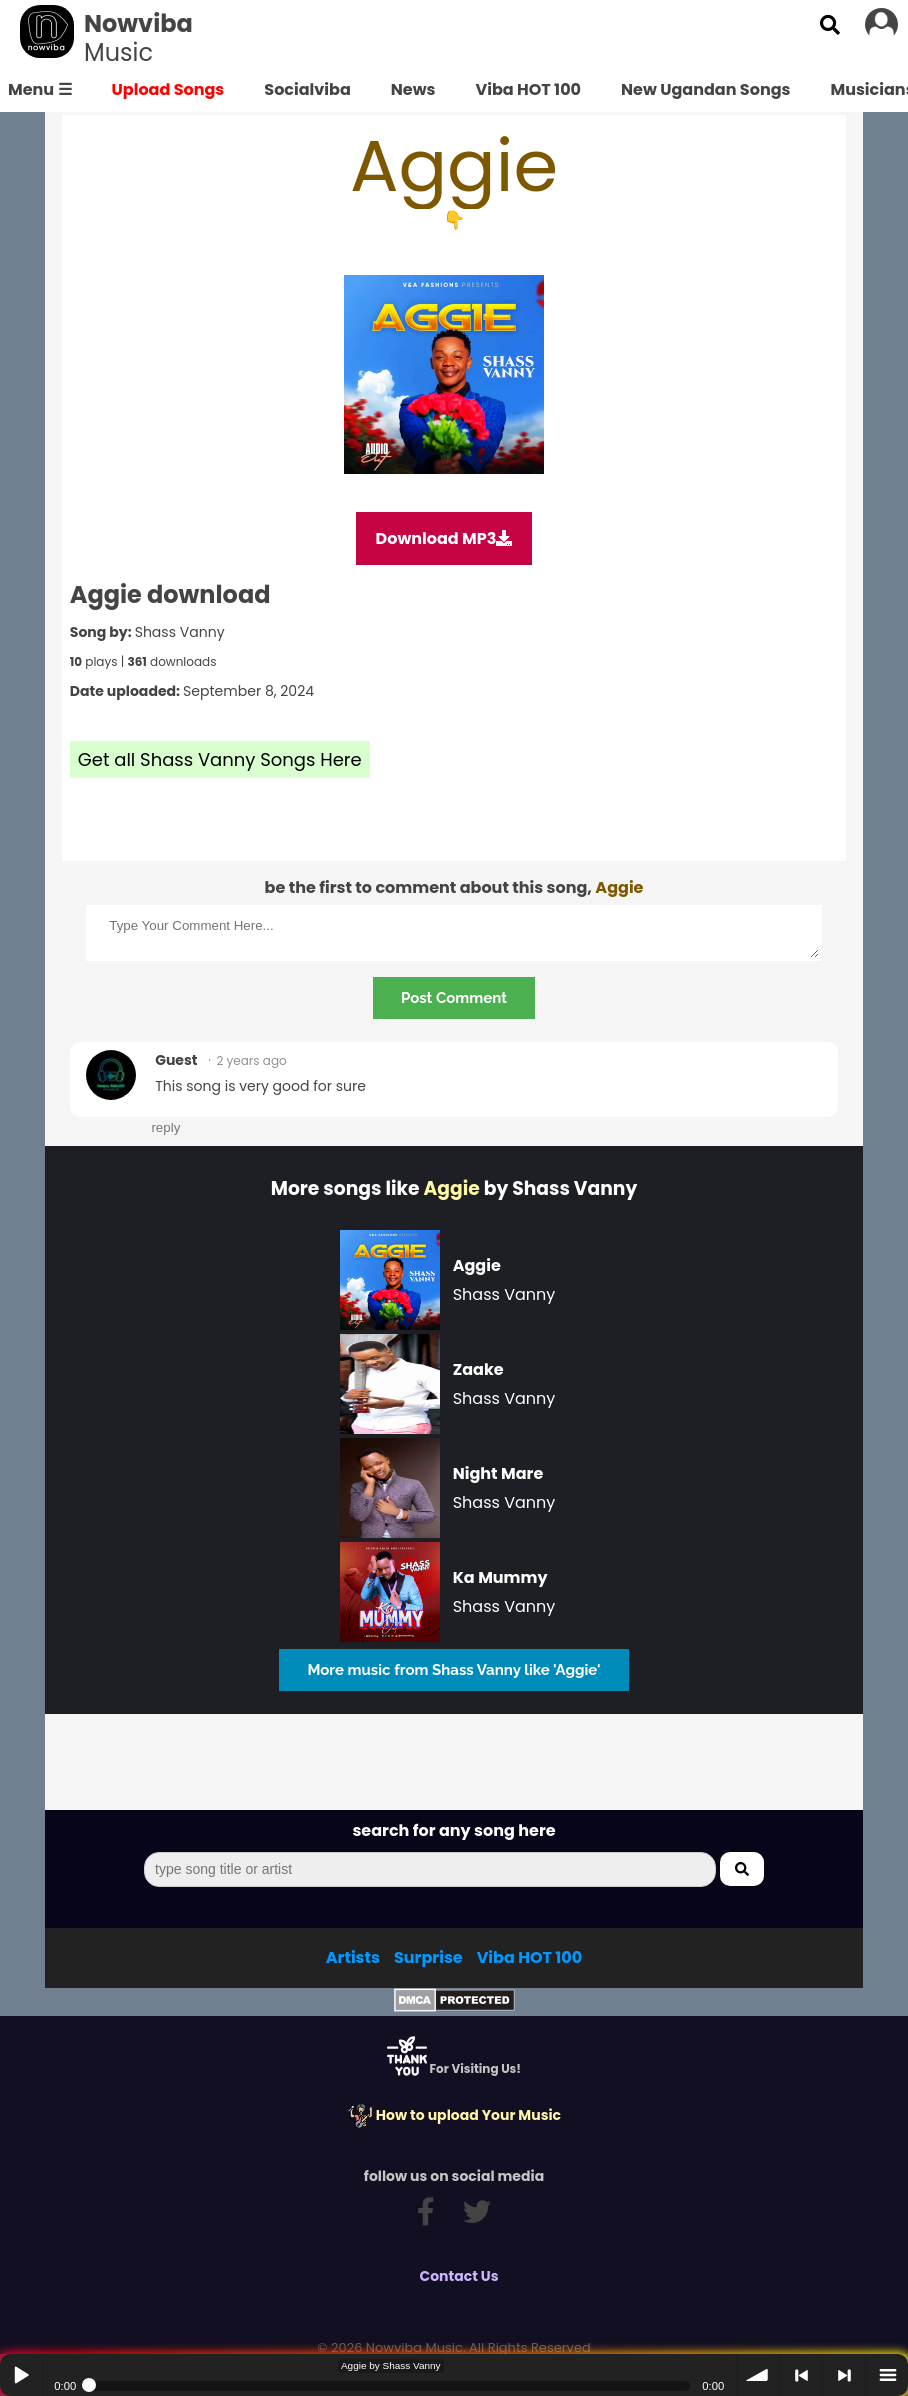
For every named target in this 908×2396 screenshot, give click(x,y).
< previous (801, 2375)
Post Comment (454, 998)
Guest (176, 1060)
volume (758, 2375)
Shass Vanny (180, 632)
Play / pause (21, 2375)
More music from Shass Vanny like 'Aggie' (453, 1670)
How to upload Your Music (454, 2115)
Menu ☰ (40, 89)
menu (887, 2375)
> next (844, 2375)
